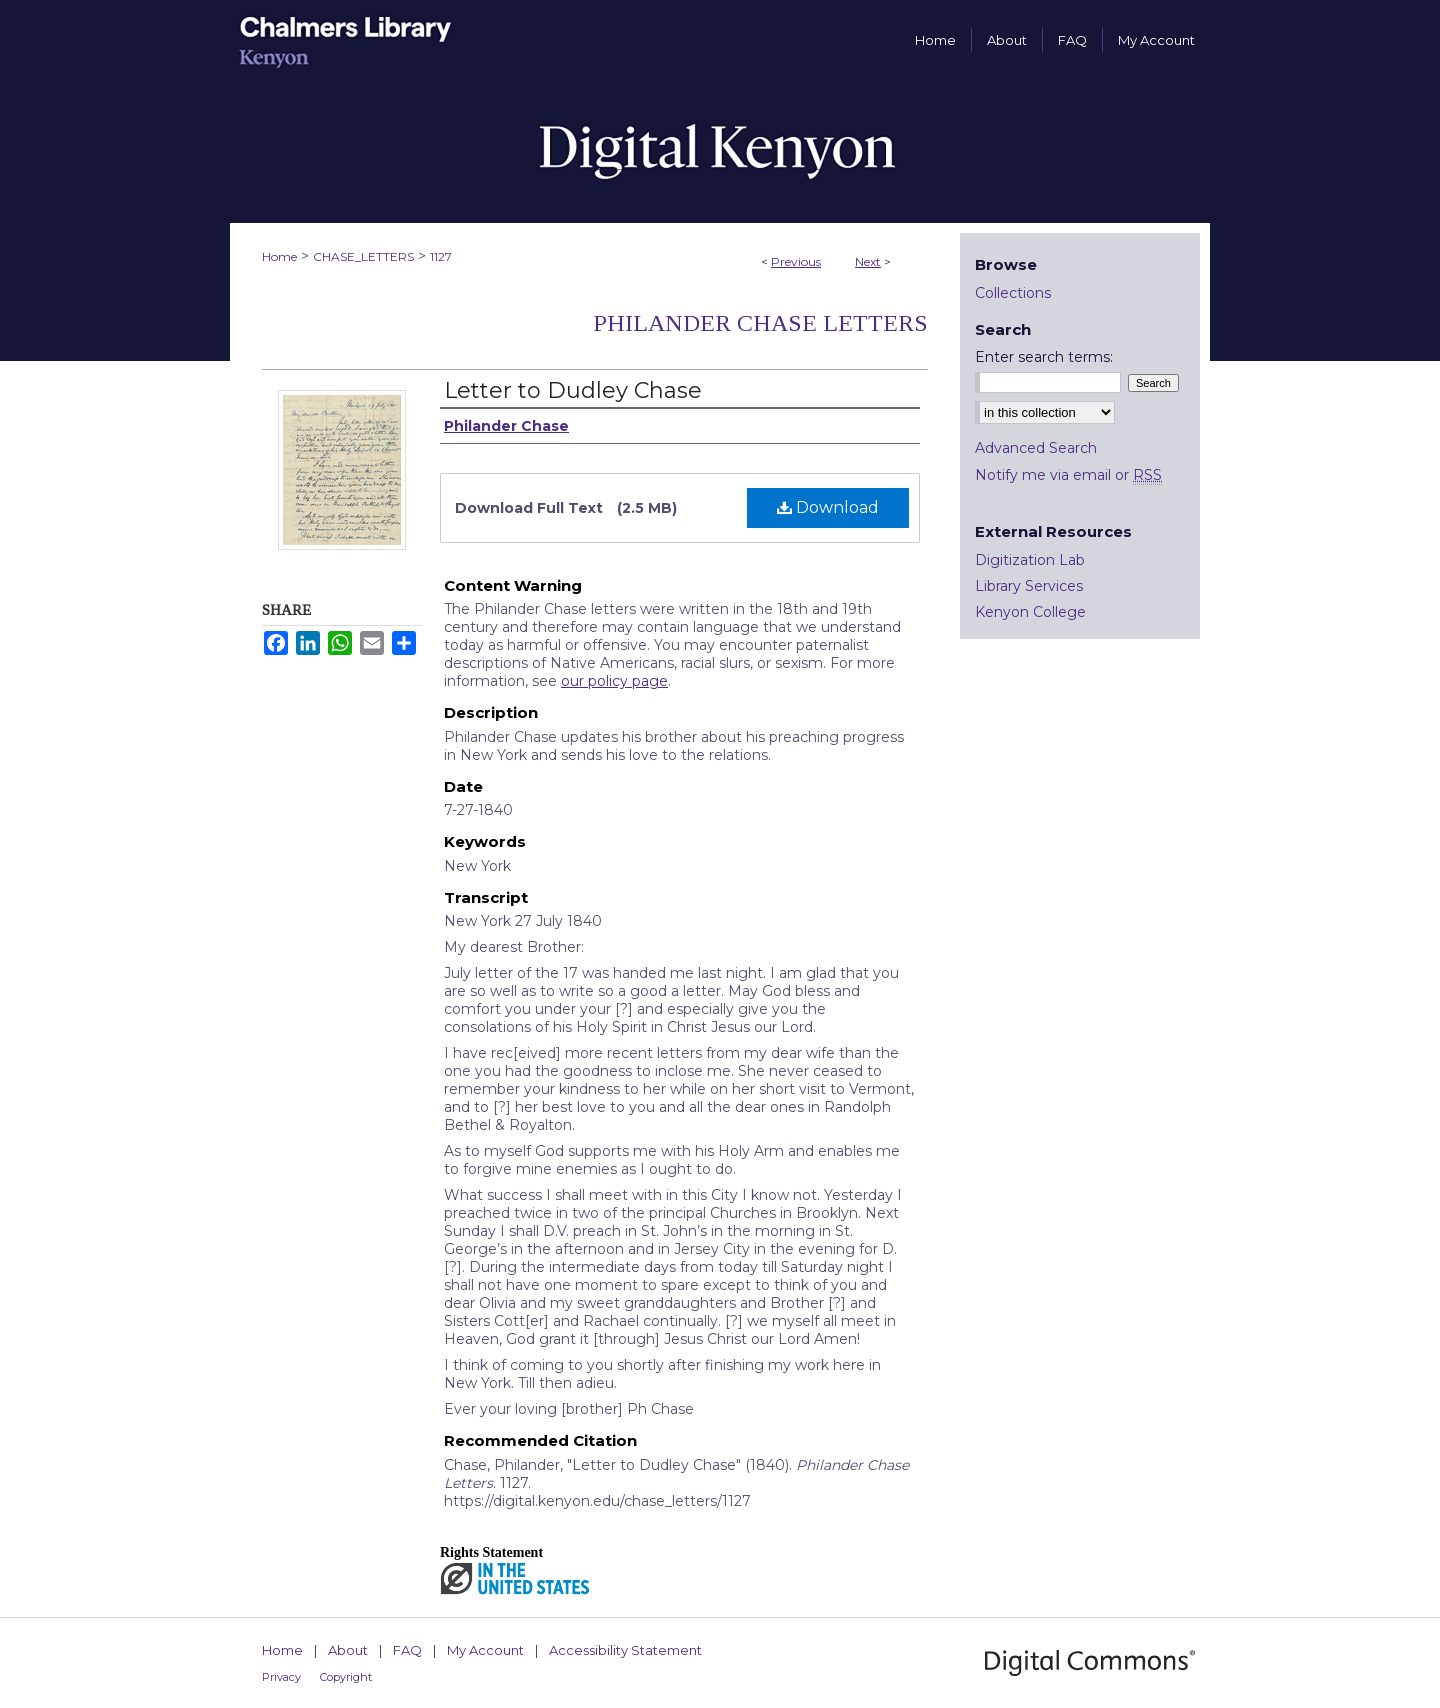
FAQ (407, 1650)
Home (279, 256)
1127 (441, 256)
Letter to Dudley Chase (573, 390)
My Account (485, 1650)
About (348, 1650)
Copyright (346, 1677)
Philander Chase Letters (760, 323)
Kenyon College (1030, 612)
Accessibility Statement (625, 1650)
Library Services (1029, 586)
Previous (796, 261)
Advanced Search (1036, 448)
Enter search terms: (1044, 357)
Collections (1013, 293)
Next (868, 261)
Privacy (281, 1677)
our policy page (614, 681)
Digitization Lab (1030, 560)
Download (828, 507)
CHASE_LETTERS (363, 256)
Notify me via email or (1068, 475)
